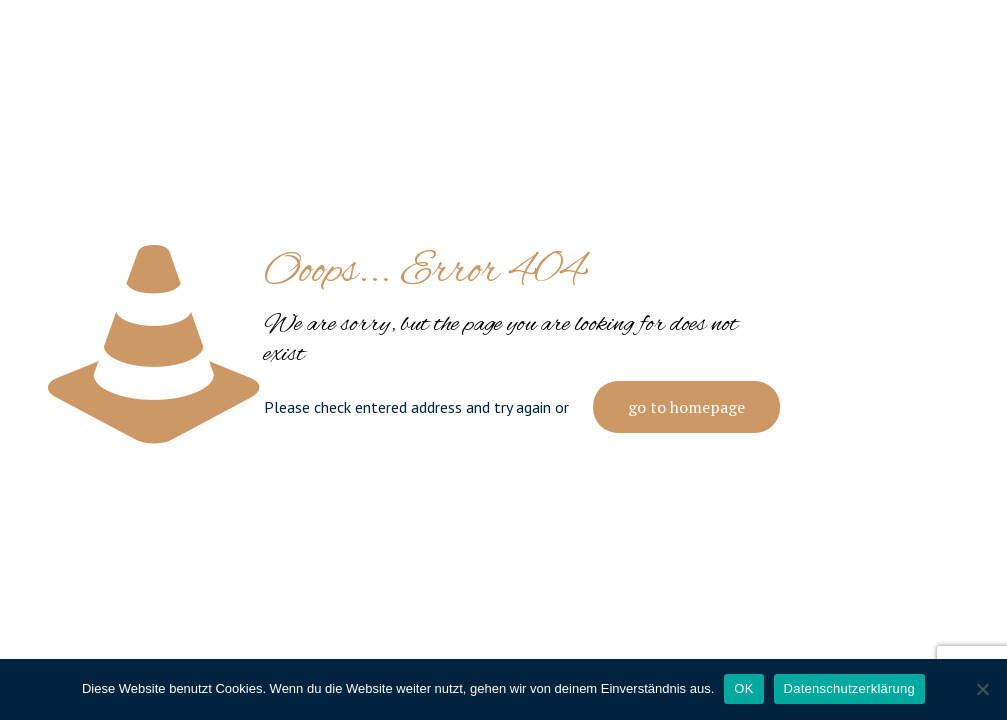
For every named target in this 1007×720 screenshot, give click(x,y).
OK (743, 688)
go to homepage (686, 407)
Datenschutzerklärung (849, 688)
